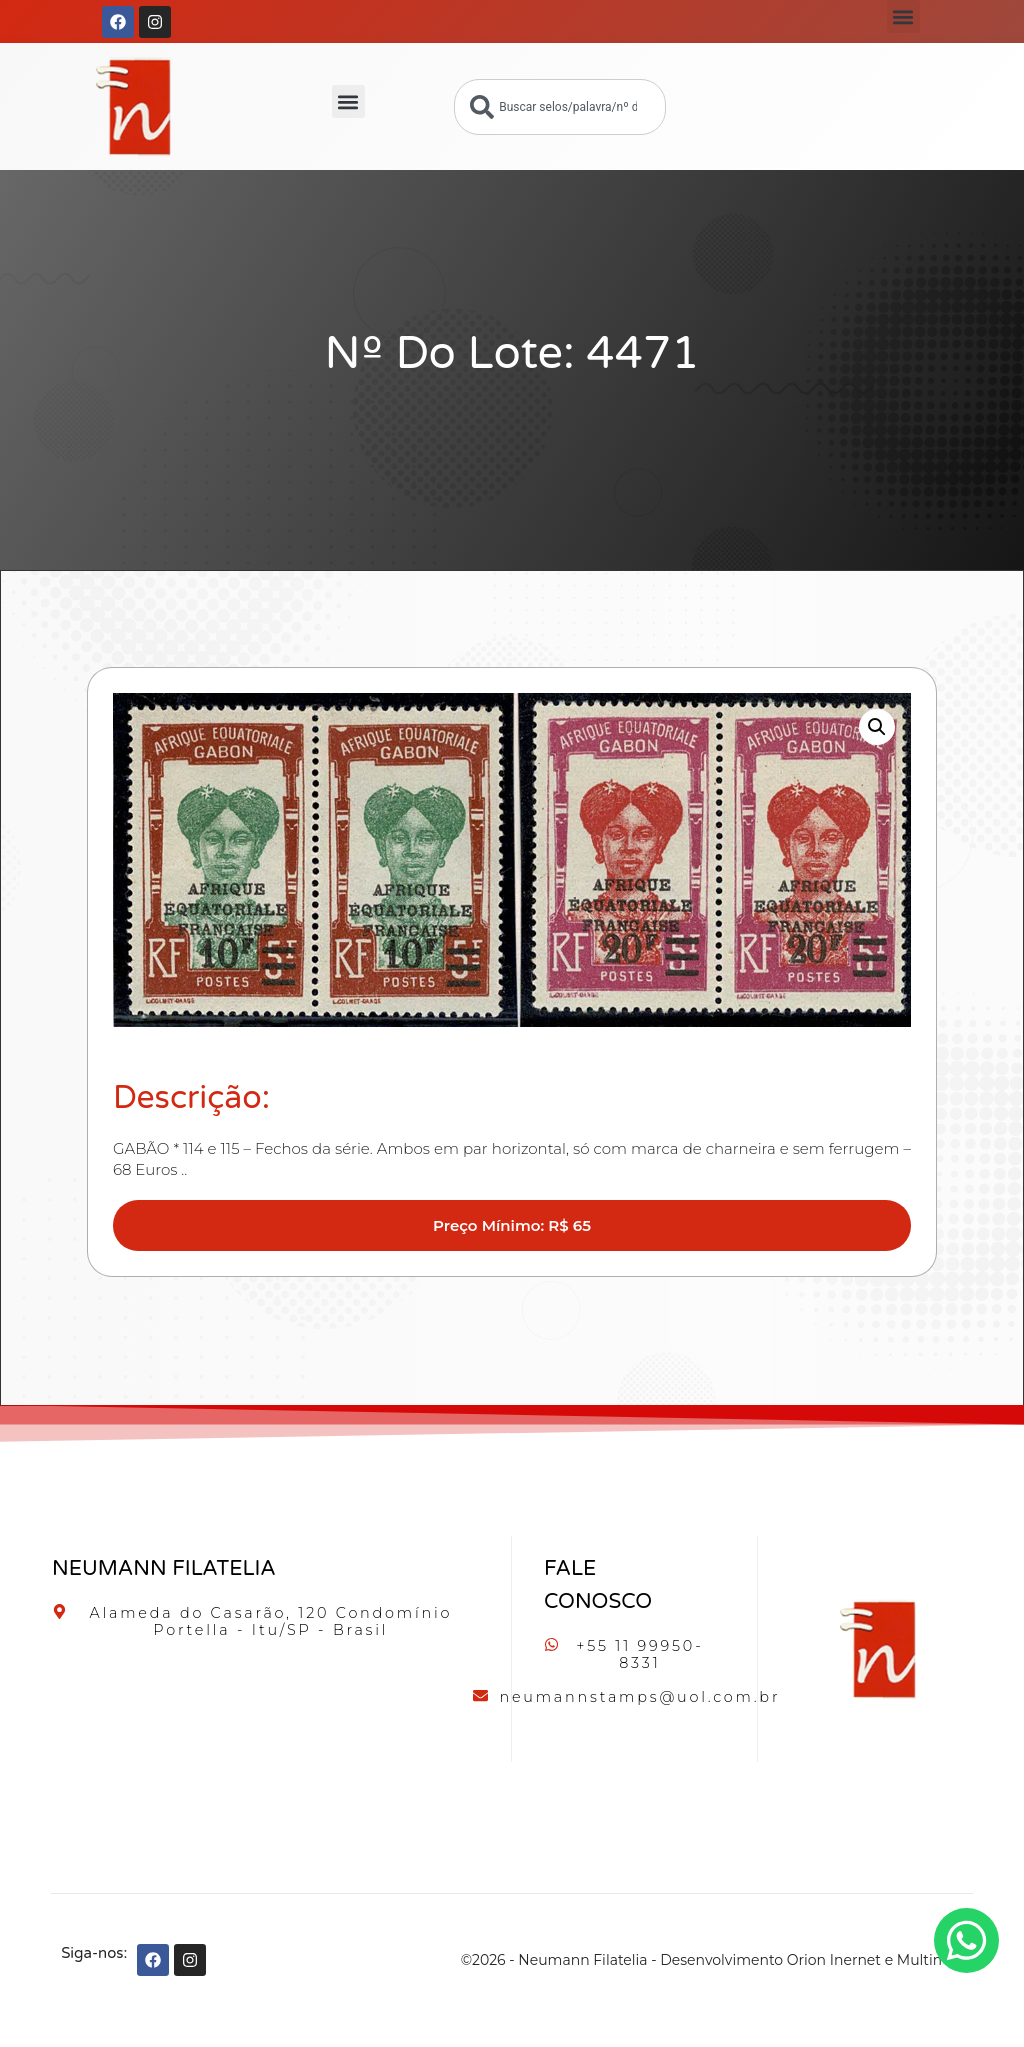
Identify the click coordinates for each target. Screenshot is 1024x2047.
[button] (903, 16)
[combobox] (560, 107)
